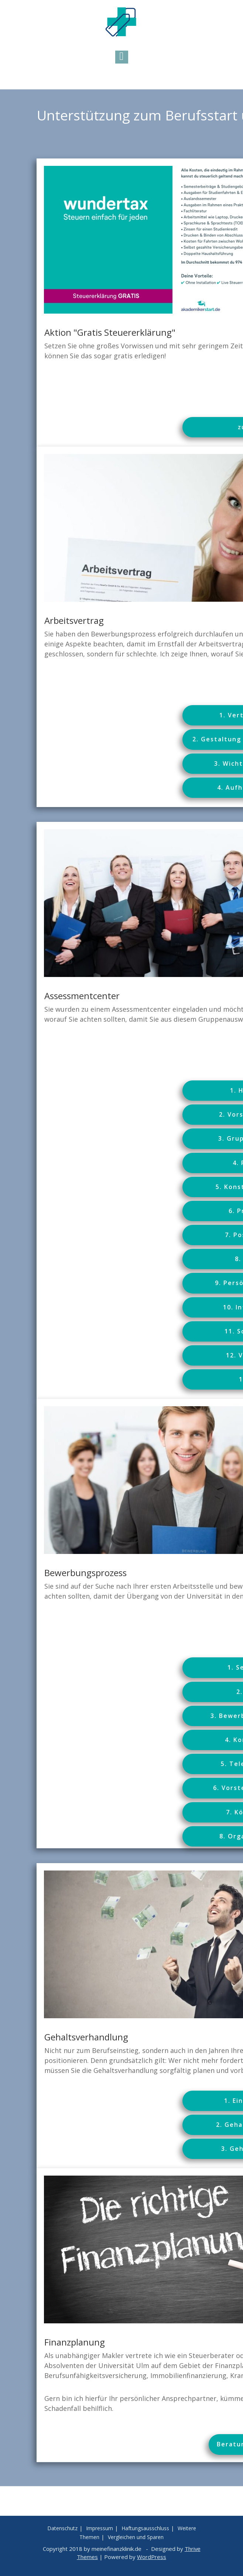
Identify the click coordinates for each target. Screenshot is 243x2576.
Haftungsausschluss (145, 2528)
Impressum (99, 2528)
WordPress (151, 2556)
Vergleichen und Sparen (136, 2537)
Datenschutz (62, 2528)
